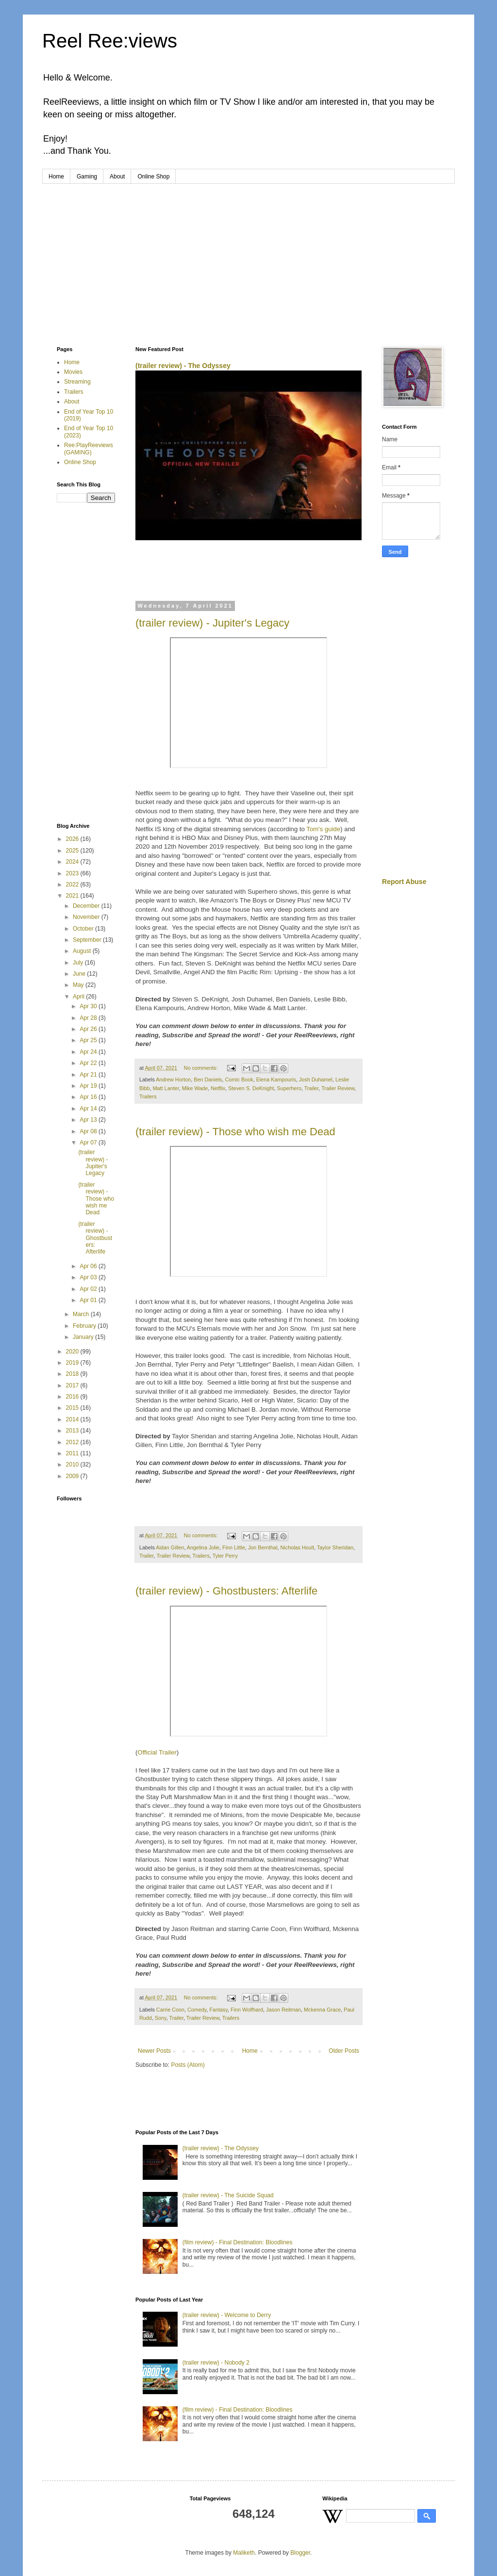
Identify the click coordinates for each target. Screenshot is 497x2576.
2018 (73, 1373)
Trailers (148, 1096)
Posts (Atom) (187, 2064)
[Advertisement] (248, 256)
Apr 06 (89, 1266)
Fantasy (218, 2009)
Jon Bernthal (263, 1547)
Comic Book (239, 1079)
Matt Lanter (166, 1088)
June (80, 973)
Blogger (300, 2552)
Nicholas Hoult (298, 1547)
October (84, 928)
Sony (160, 2018)
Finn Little (233, 1547)
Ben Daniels (208, 1079)
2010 (73, 1464)
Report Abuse (404, 882)
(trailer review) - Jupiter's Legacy (212, 623)
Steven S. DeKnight (251, 1088)
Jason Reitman (283, 2009)
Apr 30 (89, 1006)
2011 (73, 1453)
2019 (73, 1362)
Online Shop (153, 176)
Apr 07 (89, 1142)
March (82, 1314)
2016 (73, 1396)
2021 (73, 895)
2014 (73, 1419)
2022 (73, 884)
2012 (73, 1442)
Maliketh (244, 2552)
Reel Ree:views (109, 40)
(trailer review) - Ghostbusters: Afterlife (226, 1591)
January (84, 1337)
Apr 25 (89, 1040)
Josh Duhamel (315, 1079)
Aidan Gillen (170, 1547)
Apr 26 (89, 1029)
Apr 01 (89, 1300)
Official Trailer (156, 1752)
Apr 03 (89, 1277)
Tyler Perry (225, 1556)
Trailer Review (337, 1088)
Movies (73, 372)
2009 (73, 1476)
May (79, 985)
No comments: (201, 1068)
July (79, 962)
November (87, 917)
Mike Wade (195, 1088)
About (117, 176)
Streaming (77, 381)
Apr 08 (89, 1131)
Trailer (311, 1088)
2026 (73, 839)
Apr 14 (89, 1108)
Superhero (289, 1088)
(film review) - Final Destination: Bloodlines (237, 2242)
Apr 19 (89, 1085)
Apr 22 (89, 1063)
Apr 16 (89, 1097)
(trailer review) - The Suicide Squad (228, 2195)
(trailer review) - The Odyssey (183, 366)
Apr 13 (89, 1119)
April (79, 996)
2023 (73, 873)
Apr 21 (89, 1074)
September (88, 939)
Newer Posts (154, 2050)
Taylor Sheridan (335, 1547)
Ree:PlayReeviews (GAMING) (88, 448)
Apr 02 (89, 1289)
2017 (73, 1385)
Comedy (196, 2009)
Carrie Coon (170, 2009)
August (83, 951)
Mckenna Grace (322, 2009)
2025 (73, 850)
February (85, 1325)
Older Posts (344, 2050)
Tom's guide (323, 829)
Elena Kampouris (276, 1079)
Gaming (87, 176)
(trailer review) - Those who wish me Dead (235, 1132)
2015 (73, 1407)
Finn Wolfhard (247, 2009)
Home (56, 176)
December (87, 905)
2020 (73, 1351)
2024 (73, 861)
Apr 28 (89, 1017)
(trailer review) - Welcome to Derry (226, 2315)
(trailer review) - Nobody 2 (215, 2362)
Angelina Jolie (203, 1547)
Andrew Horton (173, 1079)
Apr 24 (89, 1051)
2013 (73, 1430)
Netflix (218, 1088)
